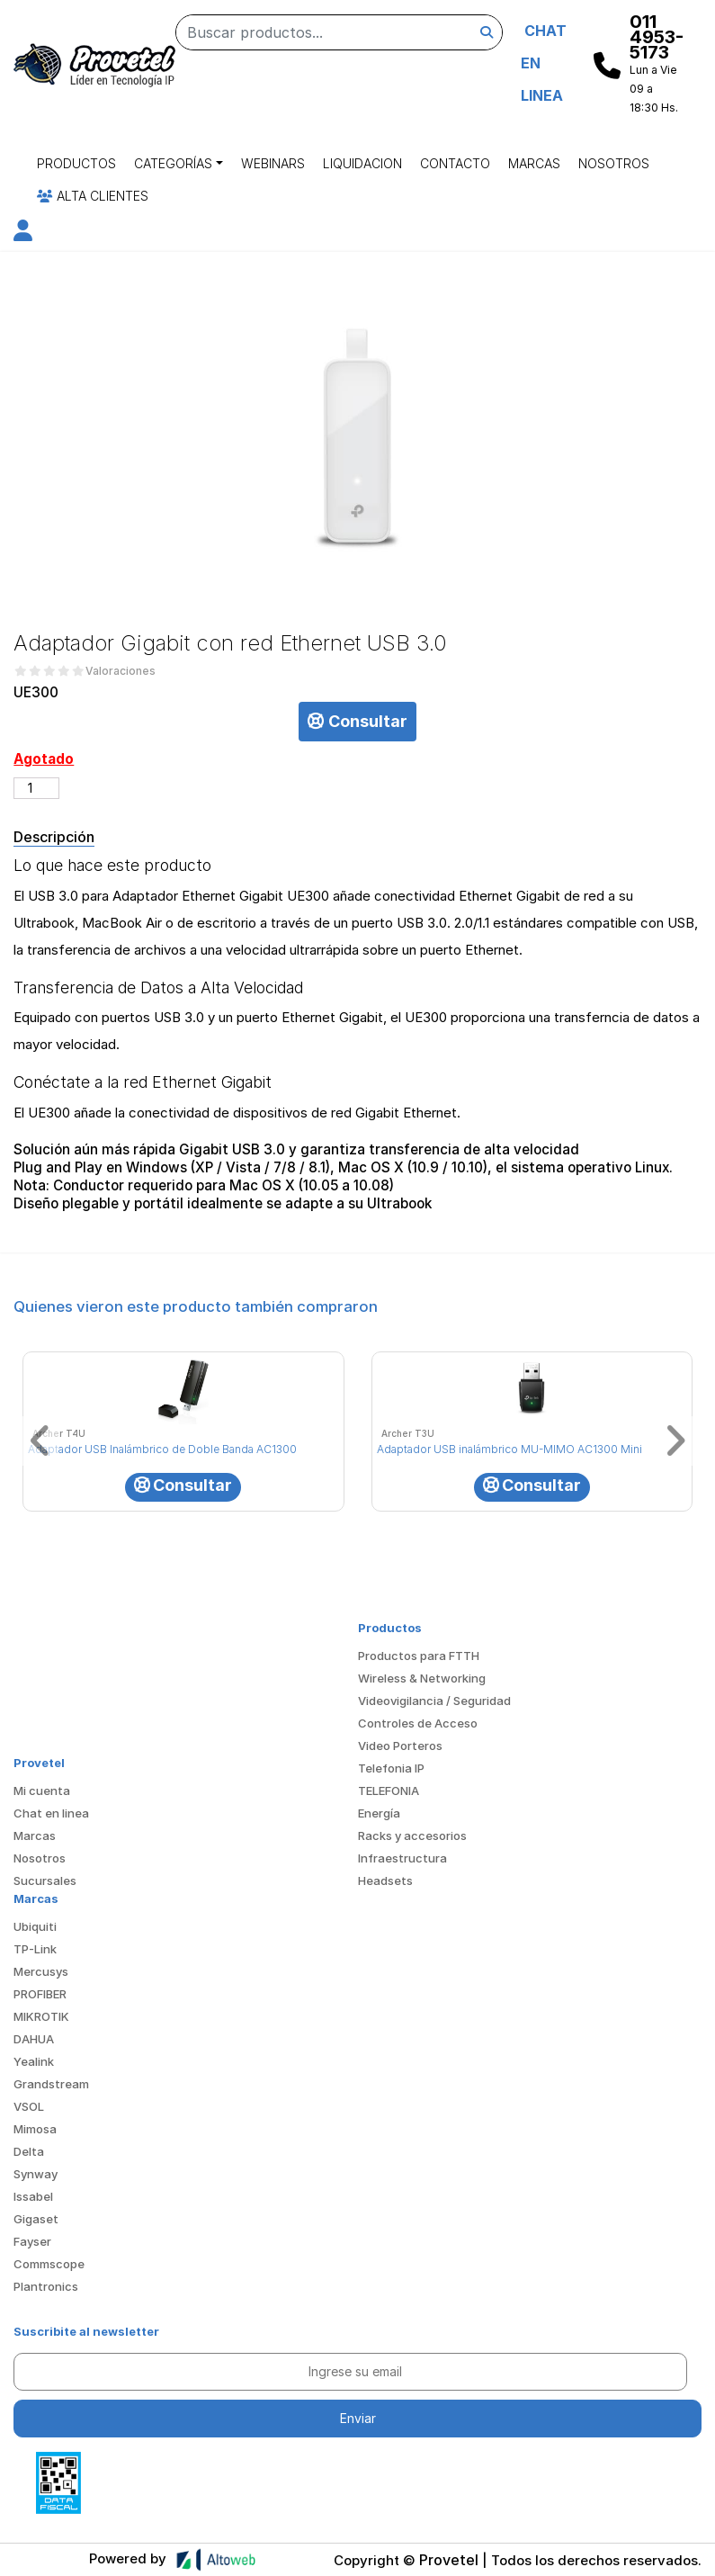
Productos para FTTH (418, 1655)
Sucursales (44, 1880)
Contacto (455, 163)
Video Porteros (400, 1745)
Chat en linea (51, 1813)
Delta (28, 2151)
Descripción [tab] (53, 837)
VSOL (28, 2106)
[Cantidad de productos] (36, 788)
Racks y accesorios (412, 1835)
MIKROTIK (41, 2016)
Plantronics (45, 2286)
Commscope (49, 2264)
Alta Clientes (92, 195)
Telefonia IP (391, 1768)
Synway (35, 2174)
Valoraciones (120, 671)
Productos (76, 163)
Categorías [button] (173, 163)
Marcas (534, 163)
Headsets (385, 1880)
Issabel (33, 2196)
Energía (379, 1813)
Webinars (273, 163)
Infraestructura (402, 1858)
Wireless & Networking (422, 1678)
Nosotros (613, 163)
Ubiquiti (35, 1926)
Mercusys (40, 1971)
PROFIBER (40, 1994)
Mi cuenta (41, 1790)
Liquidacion (362, 163)
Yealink (33, 2061)
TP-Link (35, 1949)
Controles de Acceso (418, 1723)
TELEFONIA (388, 1790)
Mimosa (35, 2129)
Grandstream (51, 2084)
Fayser (32, 2241)
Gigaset (35, 2219)
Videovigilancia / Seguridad (434, 1700)
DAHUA (33, 2039)
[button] (22, 233)
